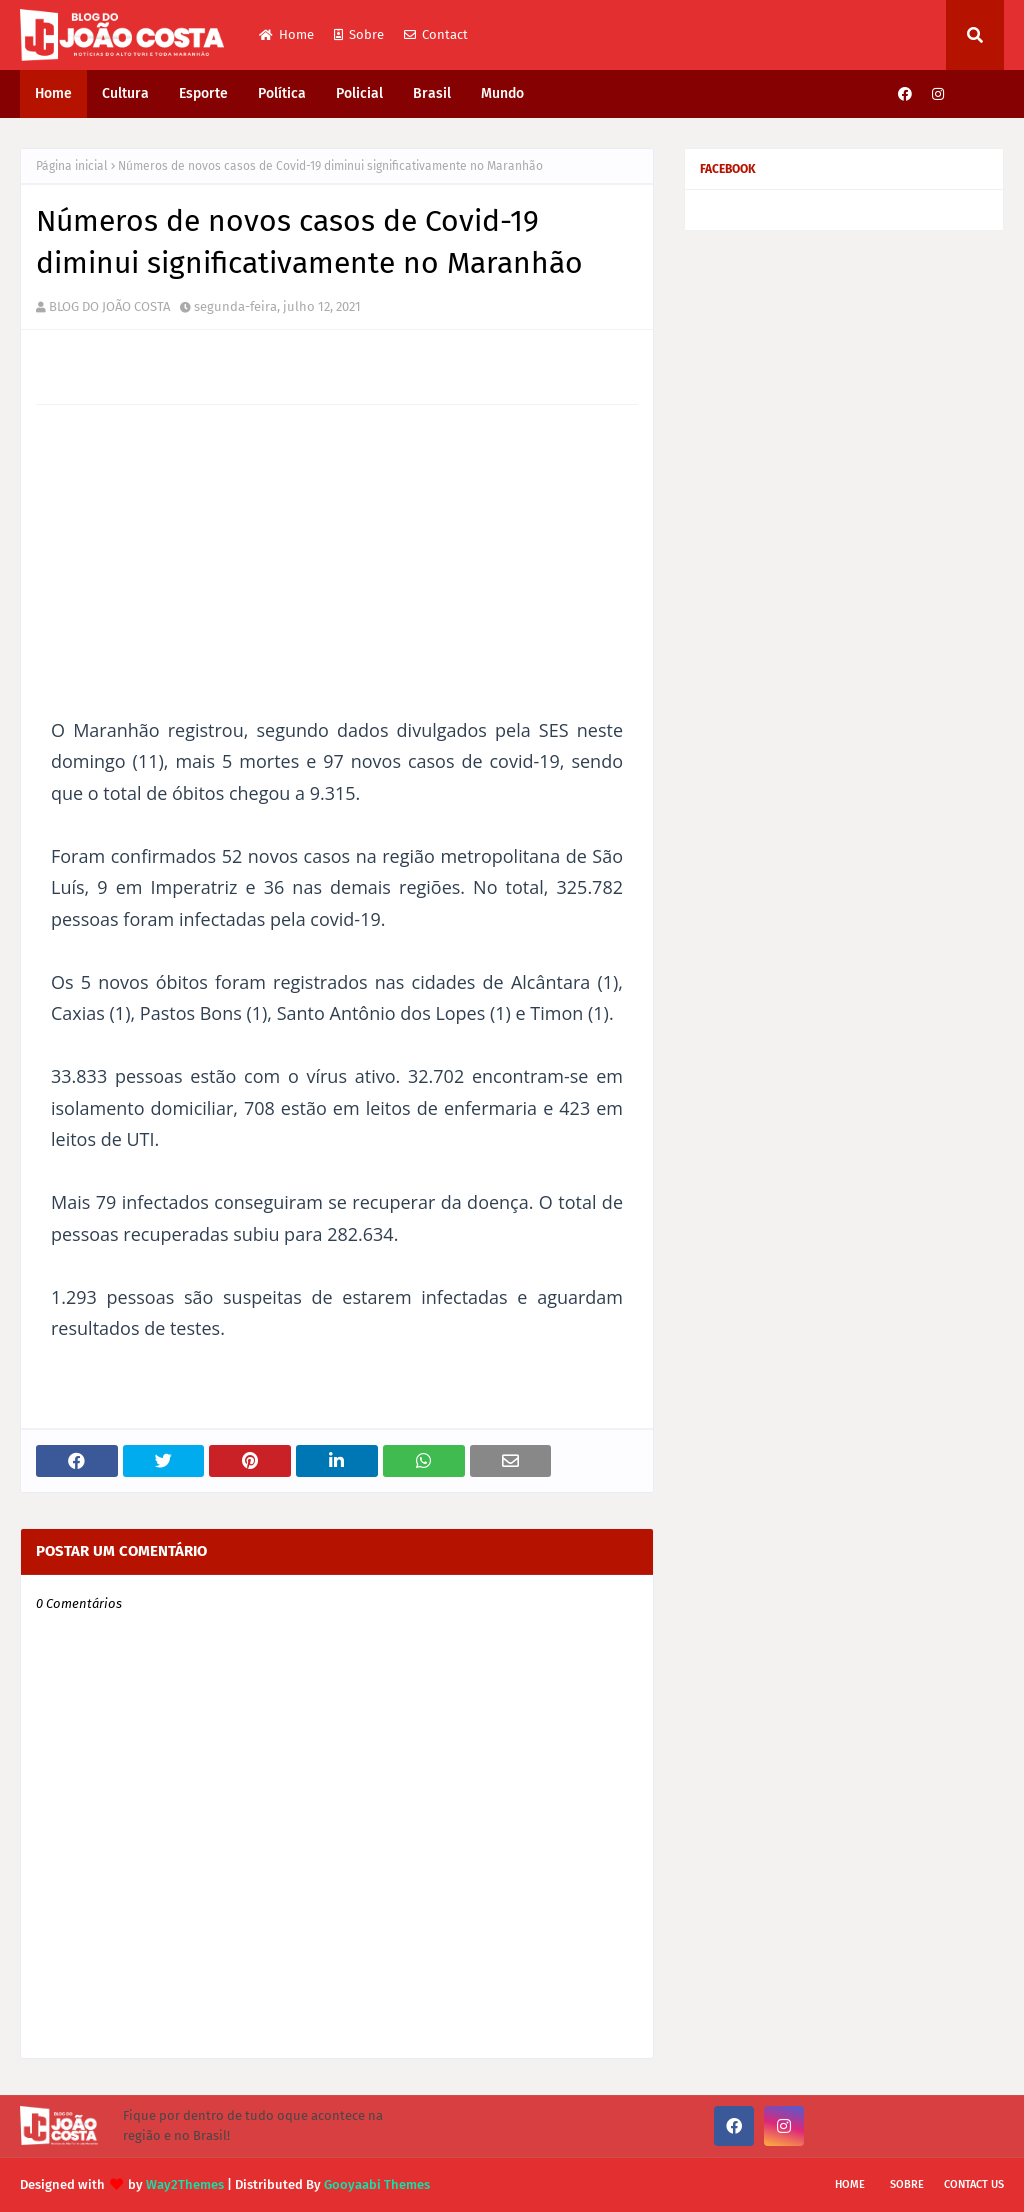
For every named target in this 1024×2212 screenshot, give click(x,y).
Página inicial (72, 166)
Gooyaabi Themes (377, 2184)
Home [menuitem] (53, 93)
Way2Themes (185, 2184)
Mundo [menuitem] (502, 93)
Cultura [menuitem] (125, 93)
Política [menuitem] (282, 93)
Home (286, 34)
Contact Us (974, 2184)
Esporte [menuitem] (203, 93)
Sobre (359, 34)
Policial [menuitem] (359, 93)
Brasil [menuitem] (432, 93)
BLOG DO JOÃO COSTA (109, 306)
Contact (436, 34)
